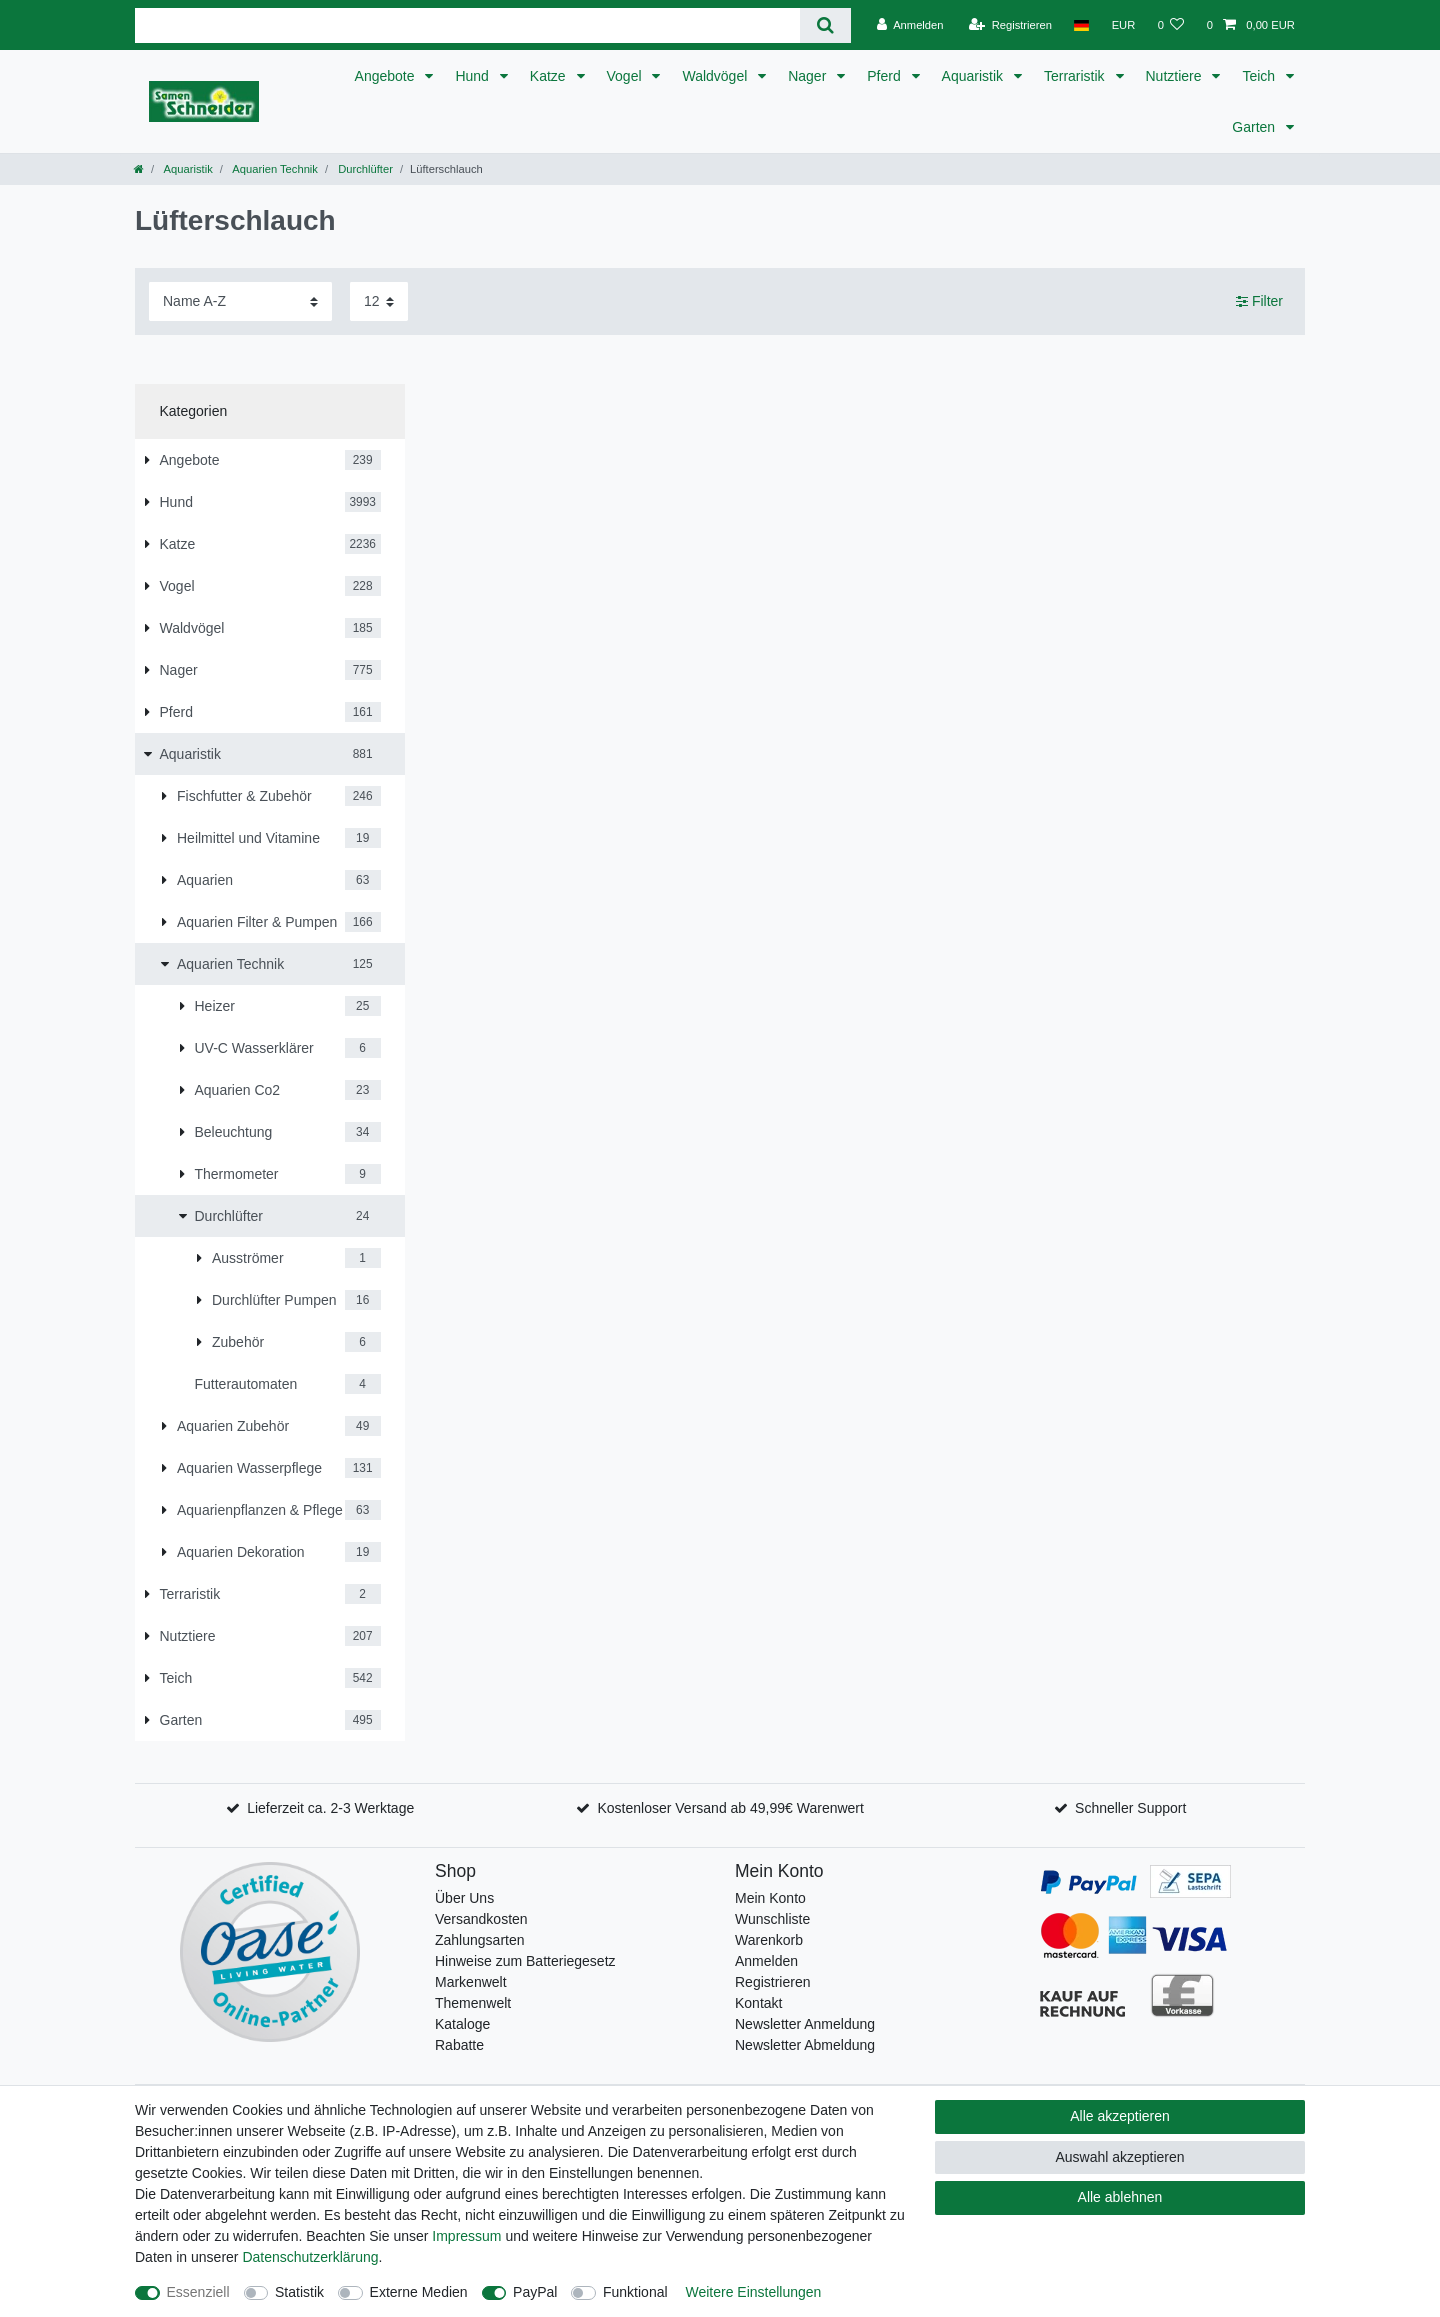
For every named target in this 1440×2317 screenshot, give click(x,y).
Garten (1255, 127)
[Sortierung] (240, 301)
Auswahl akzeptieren (1119, 2157)
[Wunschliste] (1170, 25)
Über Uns (464, 1898)
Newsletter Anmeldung (805, 2024)
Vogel (626, 76)
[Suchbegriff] (467, 25)
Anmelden (766, 1961)
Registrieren (772, 1982)
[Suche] (825, 25)
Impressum (466, 2236)
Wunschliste (772, 1919)
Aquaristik (974, 76)
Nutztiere (1176, 76)
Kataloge (462, 2024)
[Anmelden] (910, 25)
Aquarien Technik (274, 169)
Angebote (387, 76)
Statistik (299, 2292)
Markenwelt (471, 1982)
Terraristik (1076, 76)
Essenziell (198, 2292)
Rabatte (459, 2045)
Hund (473, 76)
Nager (809, 76)
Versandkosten (481, 1919)
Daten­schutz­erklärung (310, 2257)
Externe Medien (419, 2292)
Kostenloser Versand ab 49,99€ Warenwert (730, 1808)
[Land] (1081, 25)
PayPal (535, 2292)
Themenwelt (473, 2003)
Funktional (635, 2292)
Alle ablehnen (1120, 2197)
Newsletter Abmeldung (805, 2045)
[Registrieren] (1010, 25)
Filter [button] (1259, 302)
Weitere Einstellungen (753, 2292)
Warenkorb (769, 1940)
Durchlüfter (364, 169)
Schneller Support (1130, 1808)
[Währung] (1123, 25)
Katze (550, 76)
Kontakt (758, 2003)
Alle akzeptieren (1120, 2116)
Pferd (885, 76)
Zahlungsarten (480, 1940)
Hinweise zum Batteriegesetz (525, 1961)
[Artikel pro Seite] (379, 301)
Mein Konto (770, 1898)
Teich (1260, 76)
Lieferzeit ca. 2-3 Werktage (330, 1808)
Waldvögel (716, 76)
